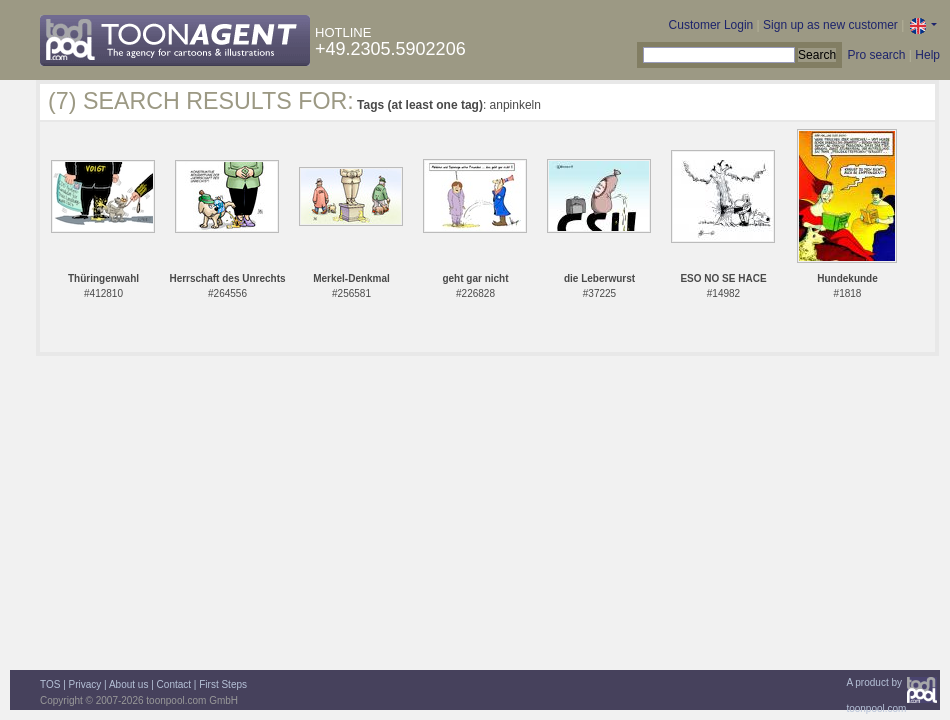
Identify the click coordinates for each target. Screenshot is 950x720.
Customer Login (711, 25)
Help (927, 55)
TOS (50, 684)
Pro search (876, 55)
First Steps (223, 684)
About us (128, 684)
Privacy (85, 684)
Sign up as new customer (830, 25)
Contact (174, 684)
